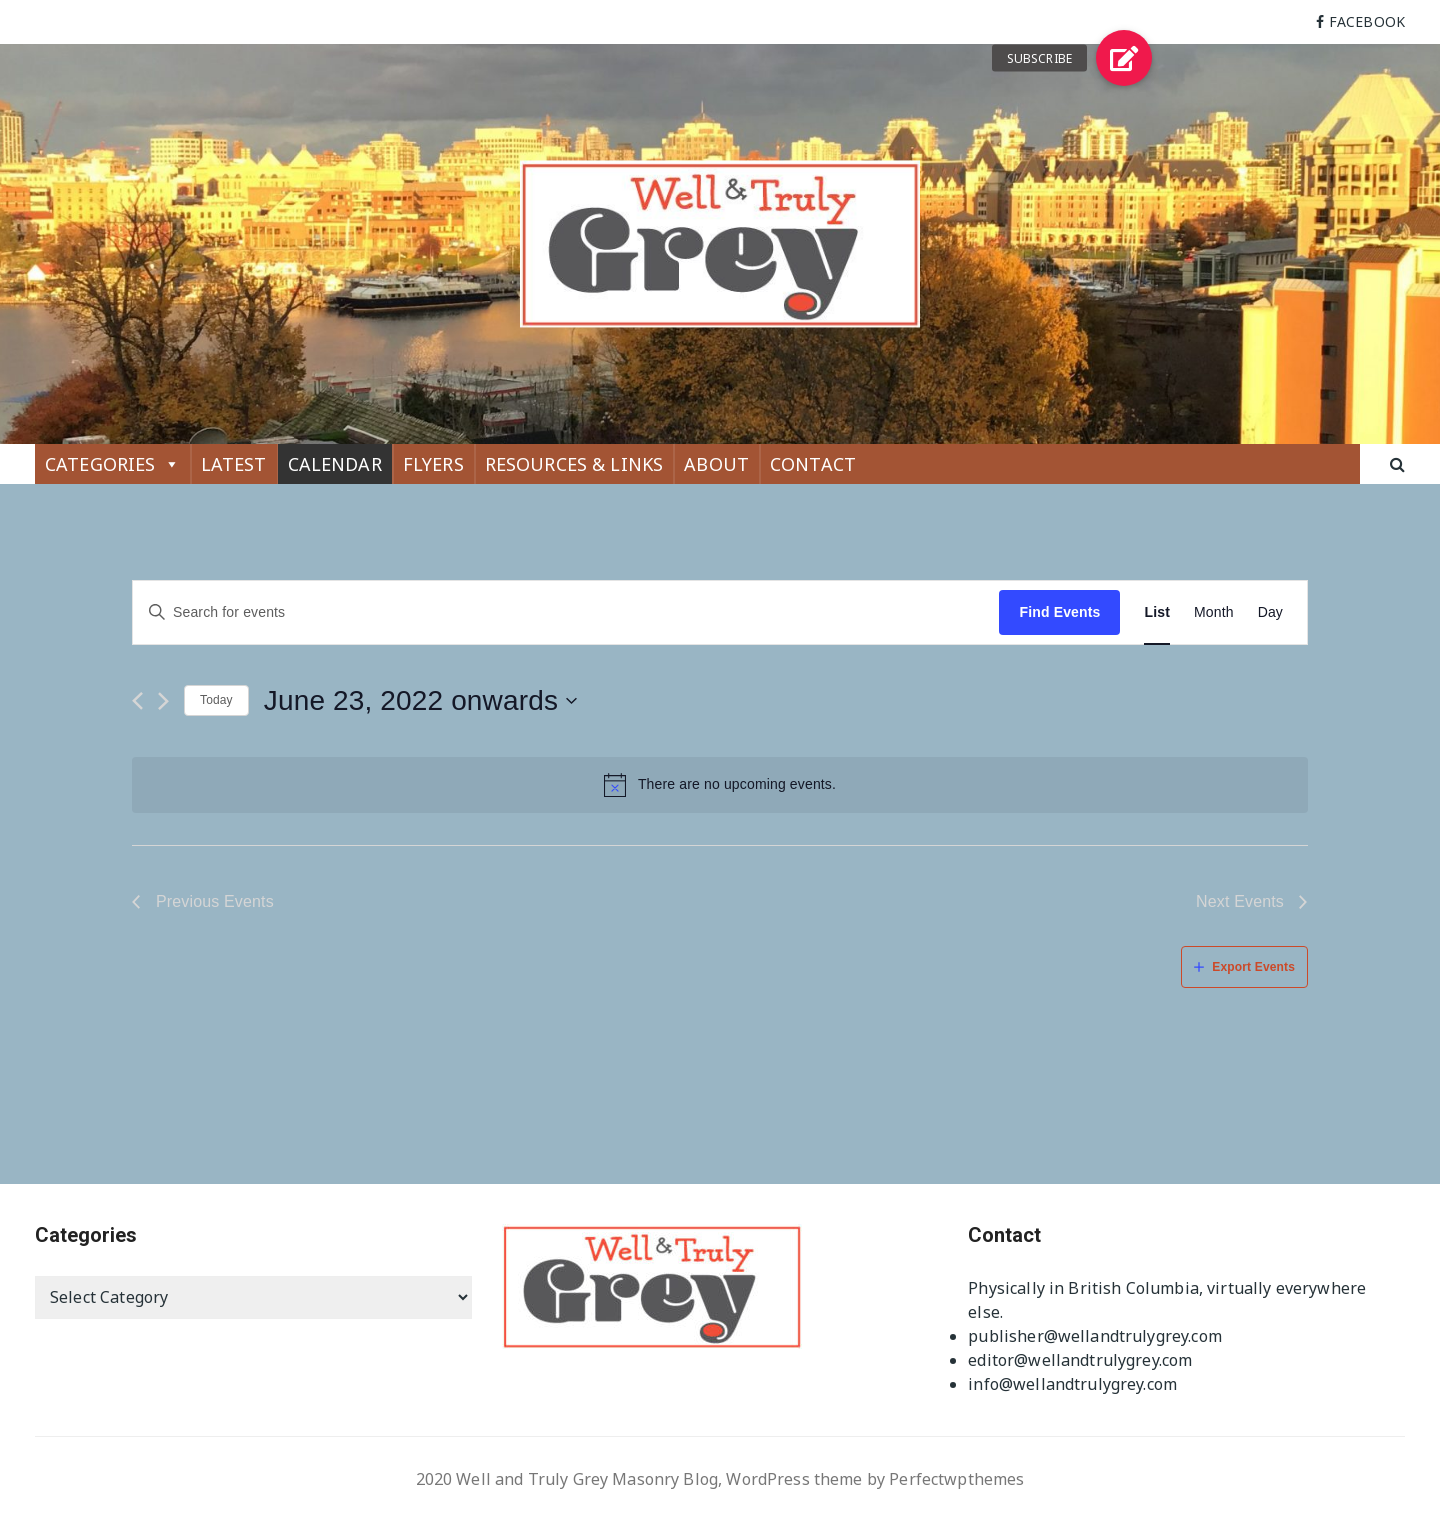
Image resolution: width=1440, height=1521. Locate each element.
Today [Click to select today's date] (216, 700)
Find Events (1059, 612)
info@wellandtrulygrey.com (1072, 1384)
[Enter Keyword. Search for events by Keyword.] (566, 612)
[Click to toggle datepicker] (421, 701)
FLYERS (433, 464)
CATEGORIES (112, 464)
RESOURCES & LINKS (574, 464)
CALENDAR (335, 464)
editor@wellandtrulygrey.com (1080, 1360)
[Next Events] (163, 701)
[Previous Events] (137, 701)
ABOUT (716, 464)
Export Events (1253, 967)
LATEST (234, 464)
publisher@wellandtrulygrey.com (1095, 1336)
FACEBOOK (1367, 21)
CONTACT (813, 464)
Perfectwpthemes (956, 1479)
